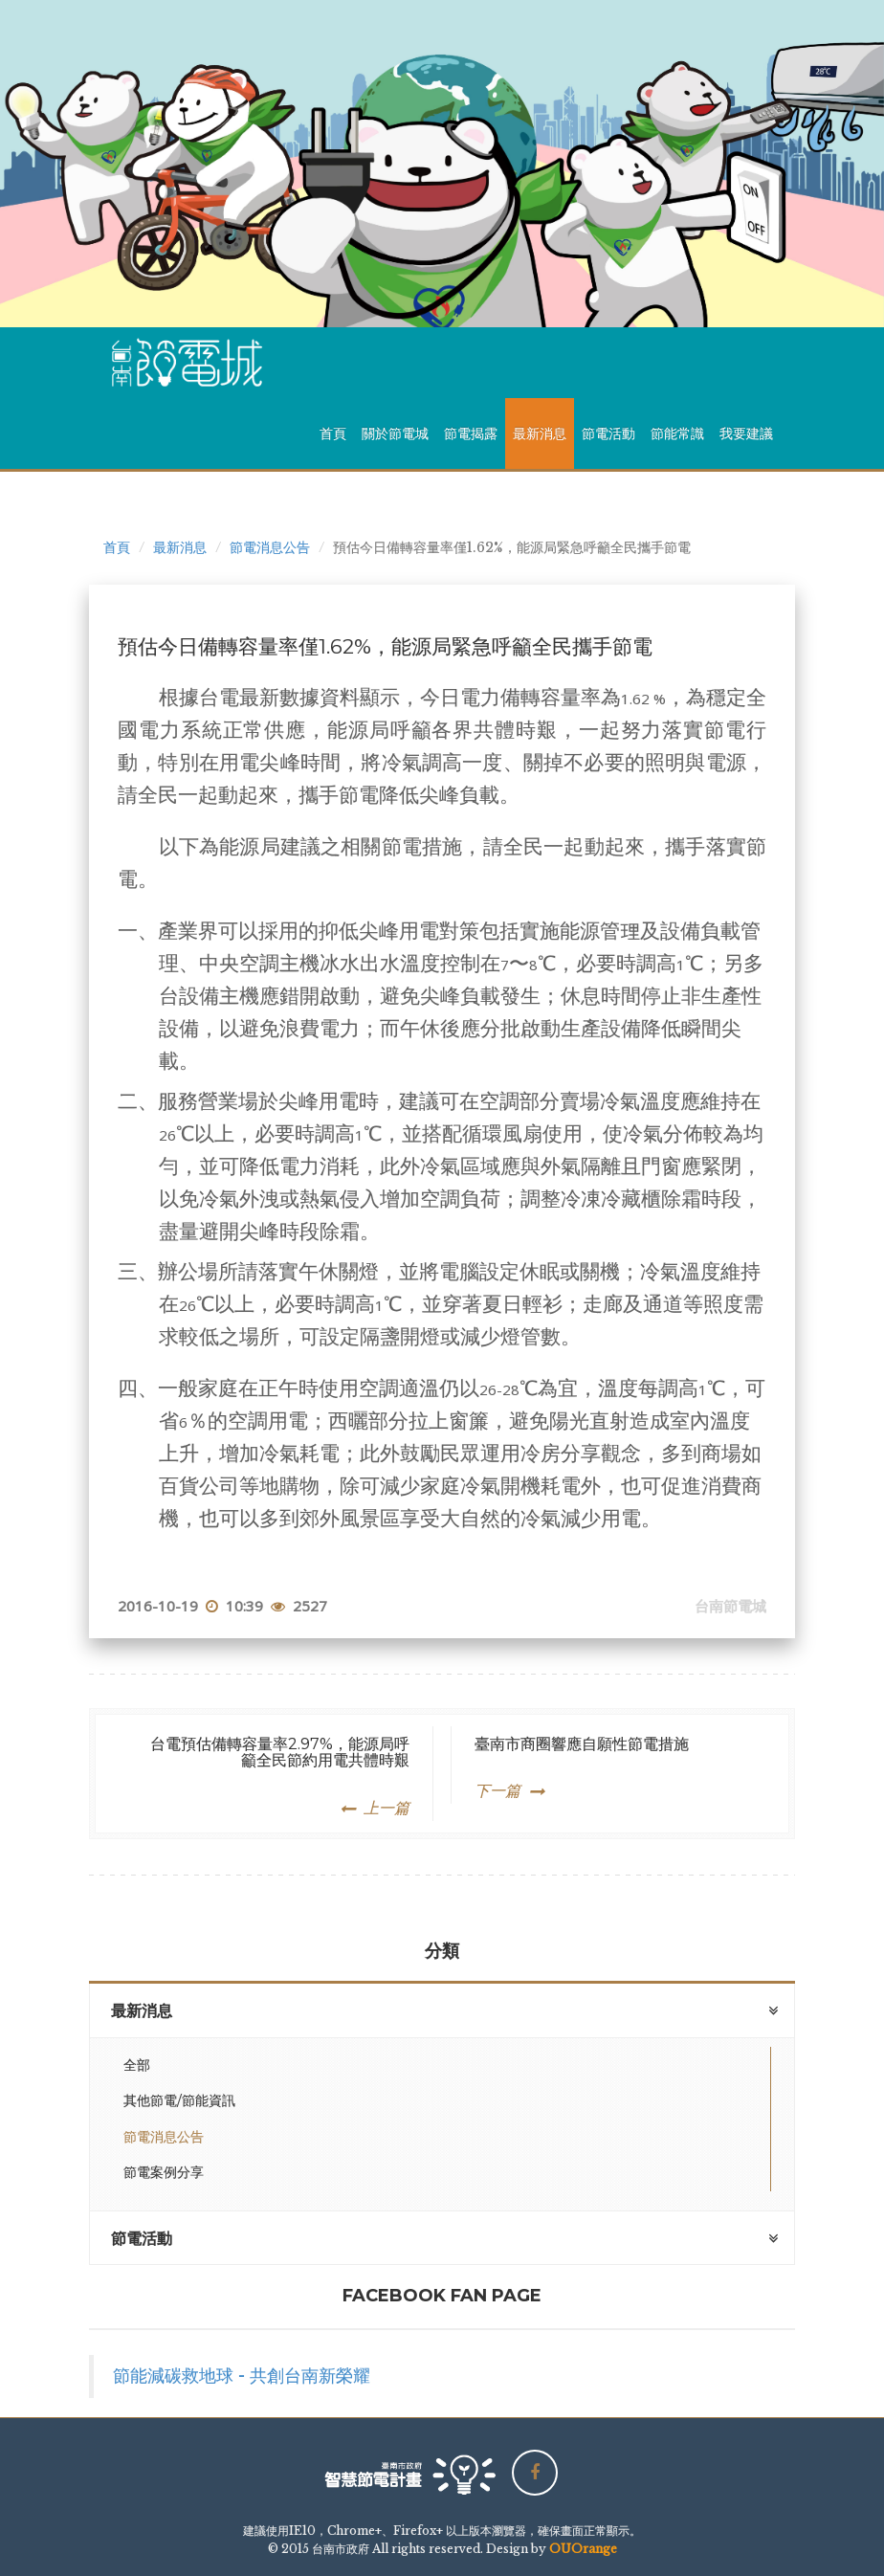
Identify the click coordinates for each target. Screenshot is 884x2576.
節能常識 (677, 433)
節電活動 (608, 433)
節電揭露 (470, 433)
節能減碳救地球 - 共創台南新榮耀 (241, 2376)
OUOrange (583, 2549)
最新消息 (539, 433)
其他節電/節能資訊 (179, 2100)
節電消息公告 (270, 547)
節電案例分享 (163, 2172)
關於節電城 (395, 433)
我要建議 (746, 433)
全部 (136, 2065)
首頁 (333, 433)
